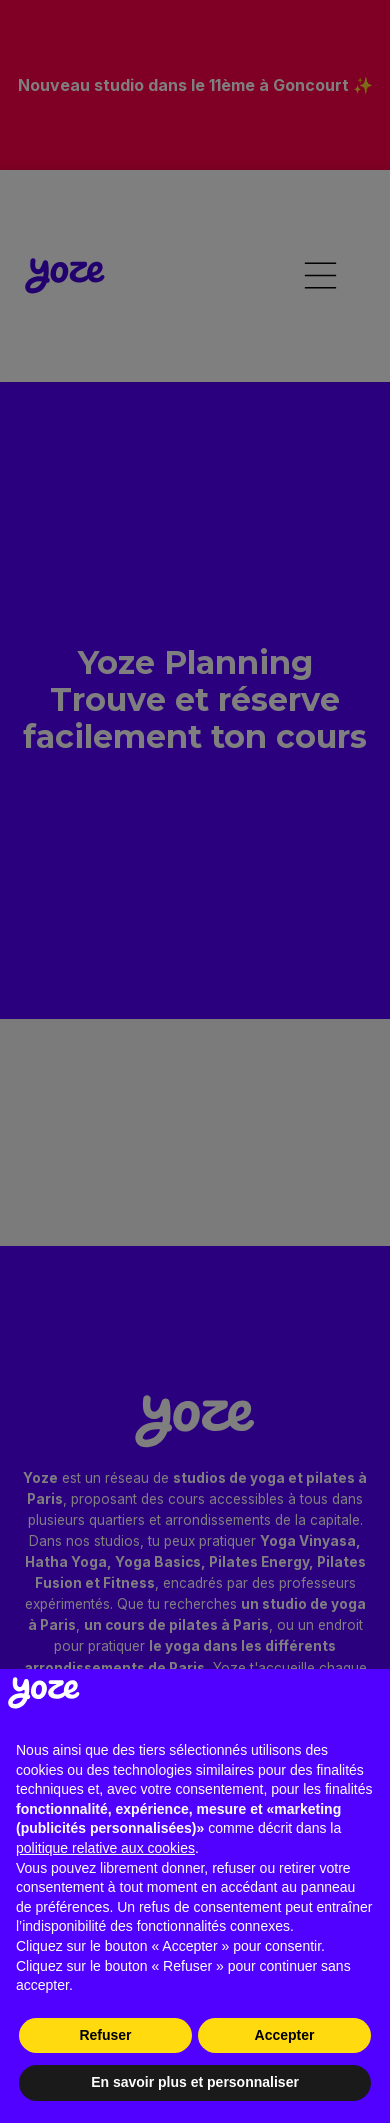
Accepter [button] (285, 2035)
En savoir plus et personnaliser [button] (195, 2082)
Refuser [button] (105, 2035)
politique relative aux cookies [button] (105, 1848)
